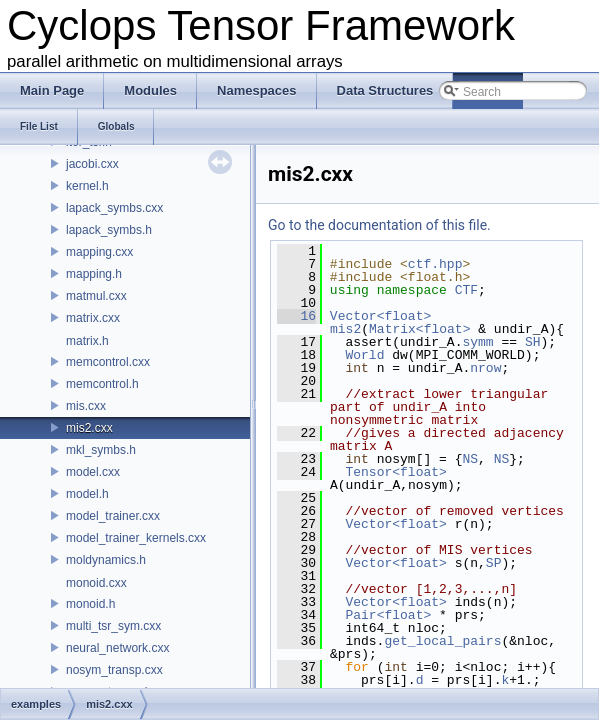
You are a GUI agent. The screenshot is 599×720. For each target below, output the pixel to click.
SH (533, 342)
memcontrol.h (102, 384)
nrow (485, 368)
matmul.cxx (96, 296)
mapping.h (94, 274)
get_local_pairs (442, 641)
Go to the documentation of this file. (379, 225)
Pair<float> (388, 615)
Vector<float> (380, 316)
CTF (466, 290)
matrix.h (87, 341)
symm (477, 342)
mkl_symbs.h (101, 450)
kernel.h (87, 186)
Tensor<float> (395, 472)
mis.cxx (86, 406)
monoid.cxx (96, 583)
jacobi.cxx (92, 164)
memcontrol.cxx (108, 362)
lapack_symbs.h (109, 230)
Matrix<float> (419, 329)
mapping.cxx (99, 252)
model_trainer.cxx (113, 516)
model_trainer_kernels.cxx (136, 538)
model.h (87, 494)
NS (470, 459)
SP (494, 563)
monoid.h (90, 604)
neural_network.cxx (117, 648)
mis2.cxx (89, 428)
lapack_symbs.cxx (114, 208)
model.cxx (93, 472)
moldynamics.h (106, 560)
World (364, 355)
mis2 (345, 329)
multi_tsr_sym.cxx (113, 626)
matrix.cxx (93, 318)
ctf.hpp (435, 264)
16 (296, 316)
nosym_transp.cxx (114, 670)
